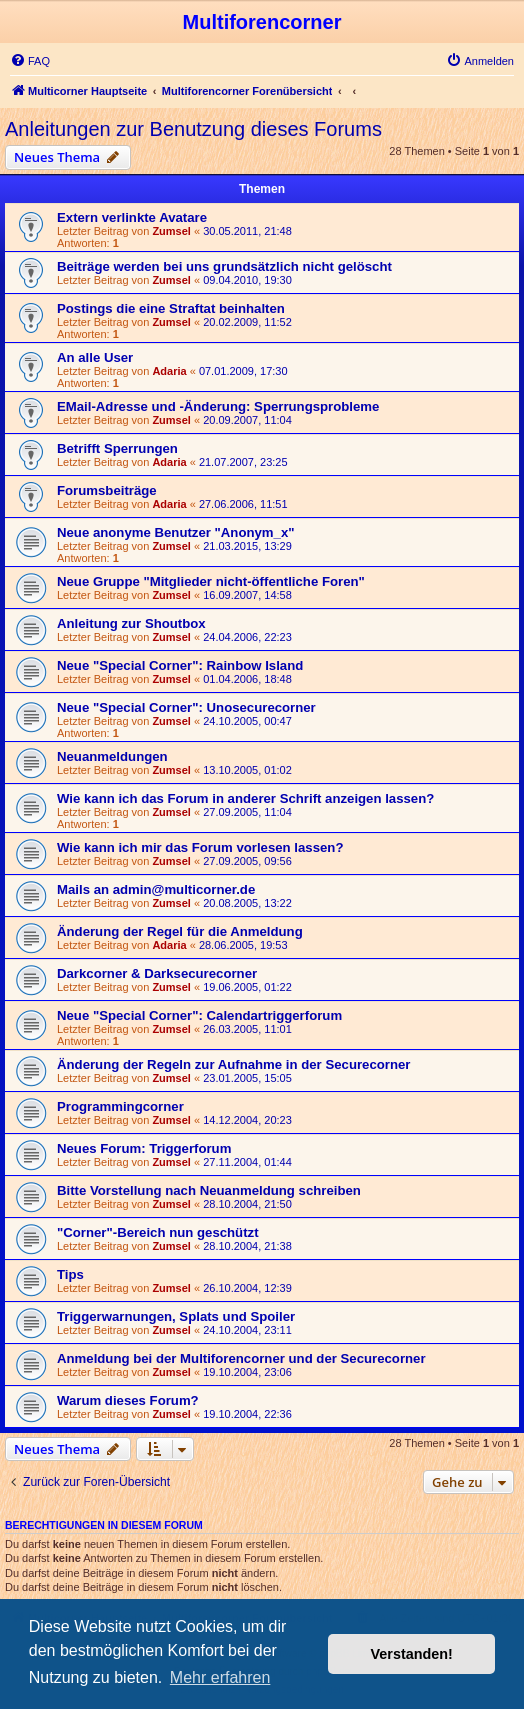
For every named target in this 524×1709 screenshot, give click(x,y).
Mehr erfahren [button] (220, 1677)
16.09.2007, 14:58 (247, 595)
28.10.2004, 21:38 (247, 1246)
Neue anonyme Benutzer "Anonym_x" (175, 532)
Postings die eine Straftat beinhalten (171, 308)
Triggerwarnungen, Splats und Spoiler (176, 1316)
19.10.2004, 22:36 (247, 1414)
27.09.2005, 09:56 (247, 861)
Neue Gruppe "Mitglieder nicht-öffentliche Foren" (211, 581)
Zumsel (171, 231)
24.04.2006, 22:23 (247, 637)
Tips (70, 1274)
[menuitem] (30, 61)
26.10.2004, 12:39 (247, 1288)
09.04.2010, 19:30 (247, 280)
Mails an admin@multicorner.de (156, 889)
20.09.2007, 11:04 (247, 420)
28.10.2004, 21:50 (247, 1204)
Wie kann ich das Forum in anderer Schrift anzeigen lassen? (245, 798)
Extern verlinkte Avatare (132, 217)
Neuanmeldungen (112, 756)
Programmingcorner (120, 1106)
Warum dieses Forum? (128, 1400)
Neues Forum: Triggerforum (144, 1148)
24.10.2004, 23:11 (247, 1330)
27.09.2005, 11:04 (247, 812)
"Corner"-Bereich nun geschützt (158, 1232)
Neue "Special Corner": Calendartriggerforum (199, 1015)
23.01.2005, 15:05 (247, 1078)
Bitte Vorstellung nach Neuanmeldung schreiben (209, 1190)
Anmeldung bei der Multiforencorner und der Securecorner (241, 1358)
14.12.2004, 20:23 (247, 1120)
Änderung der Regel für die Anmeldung (180, 931)
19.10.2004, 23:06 (247, 1372)
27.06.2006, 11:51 (243, 504)
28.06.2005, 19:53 (243, 945)
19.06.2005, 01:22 (247, 987)
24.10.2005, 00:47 (247, 721)
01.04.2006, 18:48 (247, 679)
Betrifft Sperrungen (117, 448)
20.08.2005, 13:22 (247, 903)
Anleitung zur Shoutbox (131, 623)
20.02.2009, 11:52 (247, 322)
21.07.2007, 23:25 (243, 462)
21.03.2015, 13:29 (247, 546)
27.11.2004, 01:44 (247, 1162)
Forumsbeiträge (107, 490)
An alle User (95, 357)
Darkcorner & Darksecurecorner (157, 973)
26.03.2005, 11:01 (247, 1029)
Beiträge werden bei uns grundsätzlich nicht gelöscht (224, 266)
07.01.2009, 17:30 (243, 371)
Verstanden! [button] (412, 1654)
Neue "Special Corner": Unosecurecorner (186, 707)
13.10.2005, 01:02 (247, 770)
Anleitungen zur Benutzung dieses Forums (193, 129)
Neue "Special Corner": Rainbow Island (180, 665)
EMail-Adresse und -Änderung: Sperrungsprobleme (218, 406)
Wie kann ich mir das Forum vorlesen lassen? (200, 847)
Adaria (169, 371)
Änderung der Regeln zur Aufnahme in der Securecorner (233, 1064)
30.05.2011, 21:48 (247, 231)
